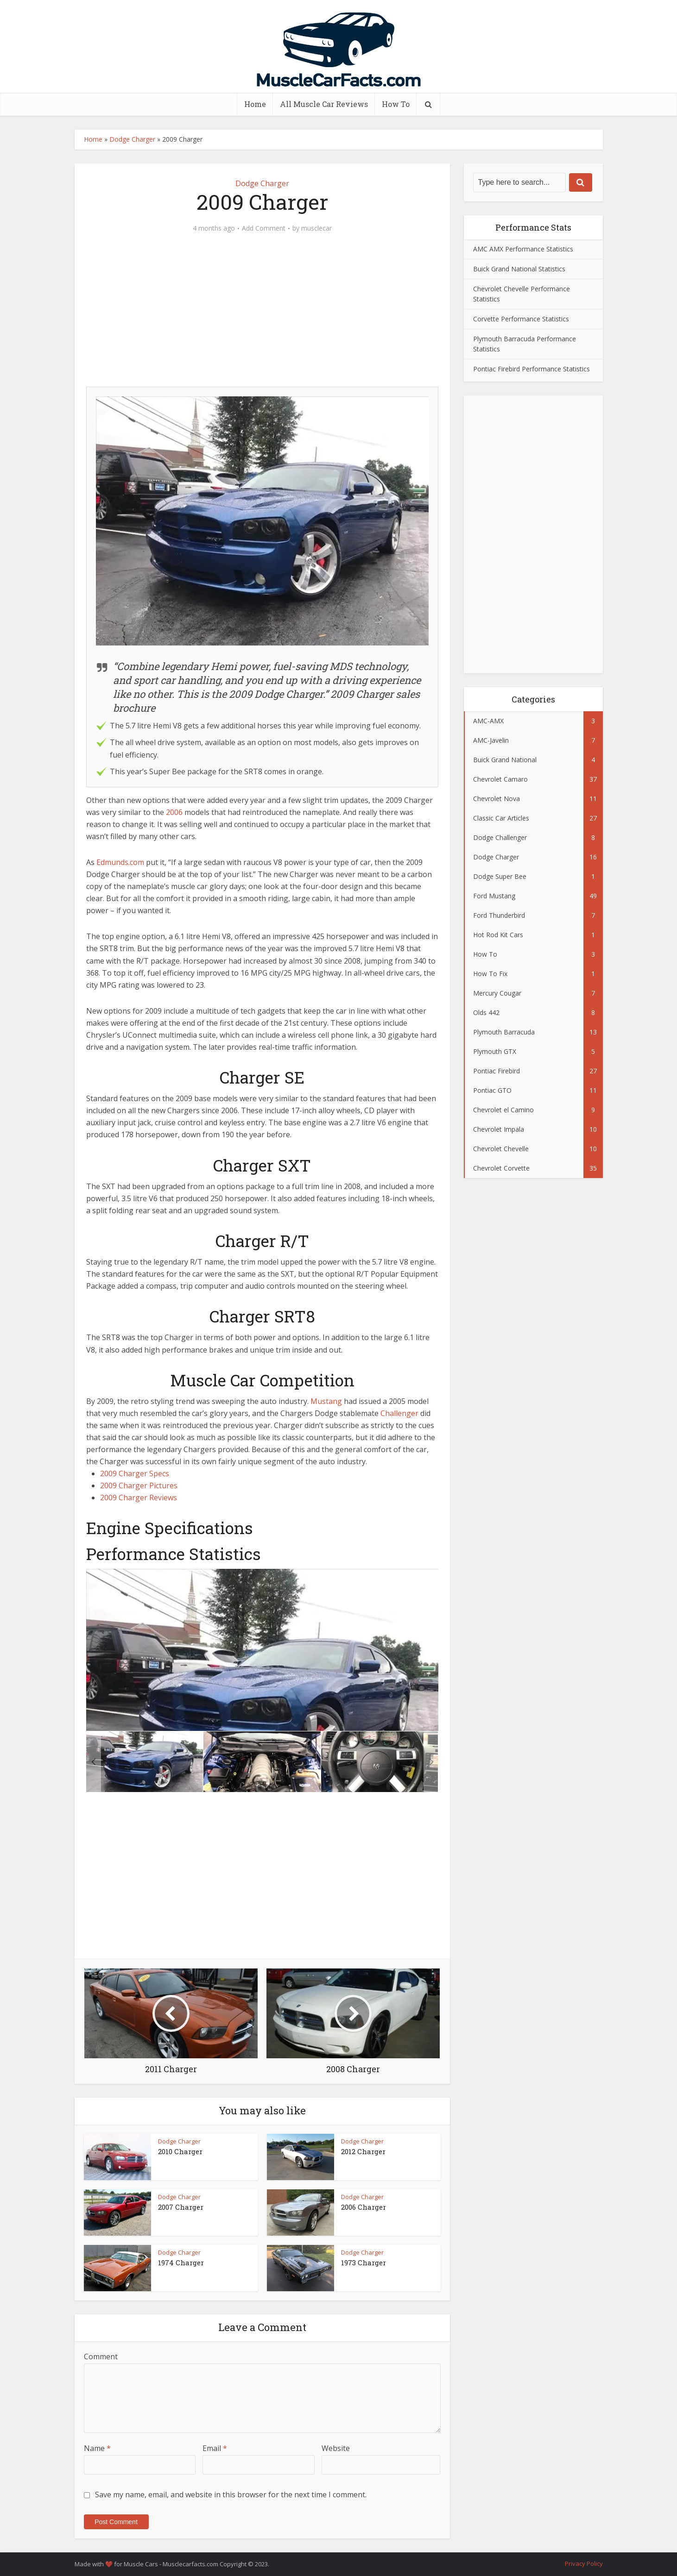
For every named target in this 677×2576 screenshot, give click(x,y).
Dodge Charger (132, 139)
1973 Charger (363, 2262)
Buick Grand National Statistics (519, 268)
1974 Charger (181, 2262)
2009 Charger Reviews (138, 1497)
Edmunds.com (120, 862)
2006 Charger (363, 2207)
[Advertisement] (262, 315)
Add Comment (263, 228)
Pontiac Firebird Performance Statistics (531, 368)
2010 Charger (180, 2151)
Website (336, 2448)
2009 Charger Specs (134, 1473)
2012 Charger (363, 2151)
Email (214, 2448)
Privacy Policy (584, 2563)
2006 (174, 812)
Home (255, 104)
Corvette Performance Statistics (521, 318)
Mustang (326, 1401)
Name (97, 2448)
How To (396, 104)
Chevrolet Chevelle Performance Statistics (521, 293)
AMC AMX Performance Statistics (523, 248)
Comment (101, 2356)
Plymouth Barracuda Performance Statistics (524, 343)
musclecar (316, 228)
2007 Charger (180, 2207)
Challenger (399, 1413)
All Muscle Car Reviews (324, 104)
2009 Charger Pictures (138, 1485)
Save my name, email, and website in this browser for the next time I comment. (231, 2494)
